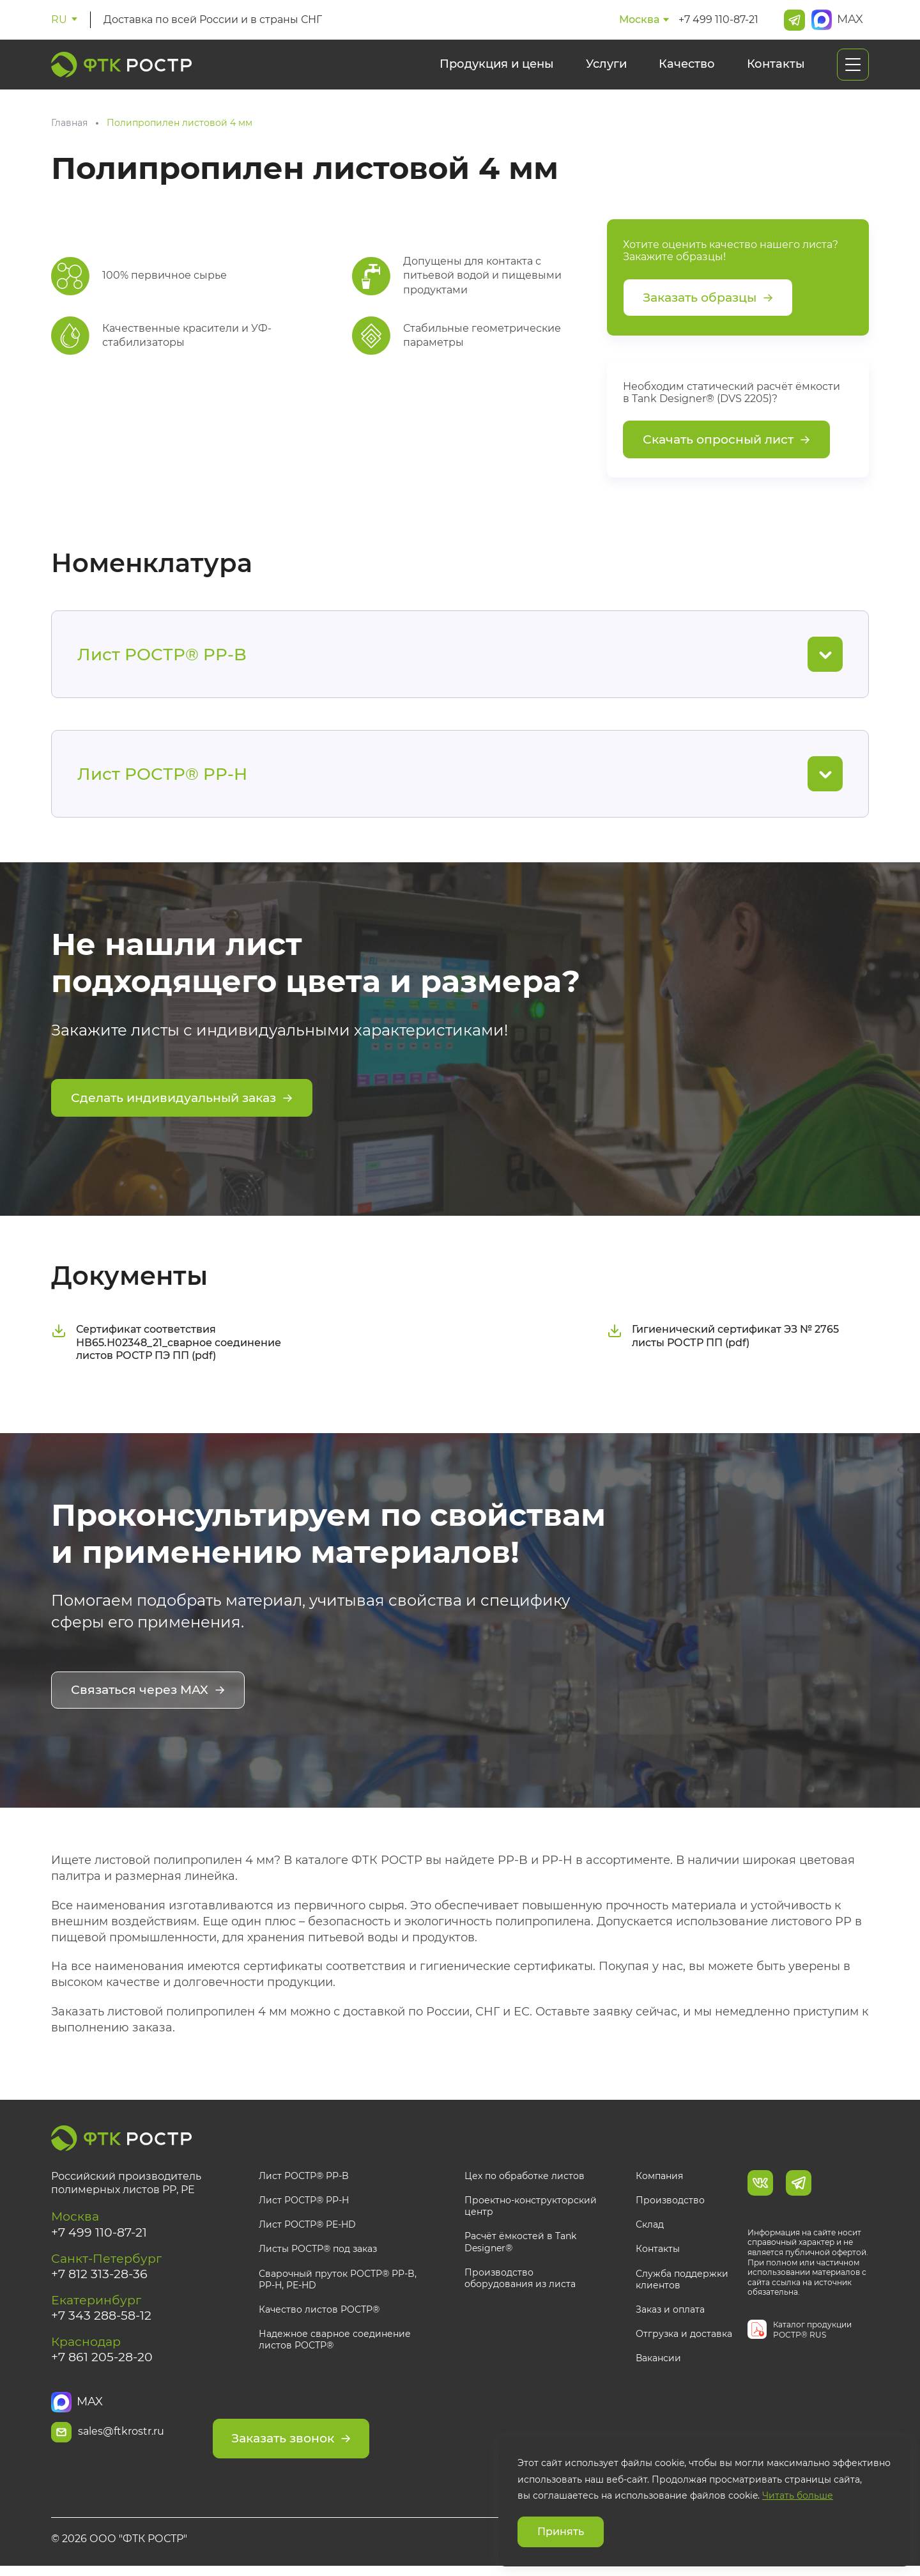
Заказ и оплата (670, 2312)
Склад (650, 2227)
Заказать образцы (712, 298)
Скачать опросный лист (731, 443)
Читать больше (797, 2495)
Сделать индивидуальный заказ (188, 1102)
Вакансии (658, 2360)
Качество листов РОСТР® (319, 2312)
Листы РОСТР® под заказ (318, 2251)
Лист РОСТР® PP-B (304, 2178)
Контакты (776, 64)
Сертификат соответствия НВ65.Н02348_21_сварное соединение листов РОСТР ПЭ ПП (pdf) (166, 1345)
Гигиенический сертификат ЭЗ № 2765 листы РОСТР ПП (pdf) (723, 1339)
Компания (659, 2178)
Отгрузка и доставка (684, 2336)
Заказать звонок (342, 2434)
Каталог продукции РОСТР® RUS (812, 2332)
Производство (670, 2202)
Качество (687, 64)
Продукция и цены (497, 64)
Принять (560, 2532)
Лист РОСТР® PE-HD (307, 2227)
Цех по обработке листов (524, 2178)
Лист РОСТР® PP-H (304, 2202)
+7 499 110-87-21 (718, 19)
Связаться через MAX (151, 1694)
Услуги (606, 64)
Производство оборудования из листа (520, 2280)
